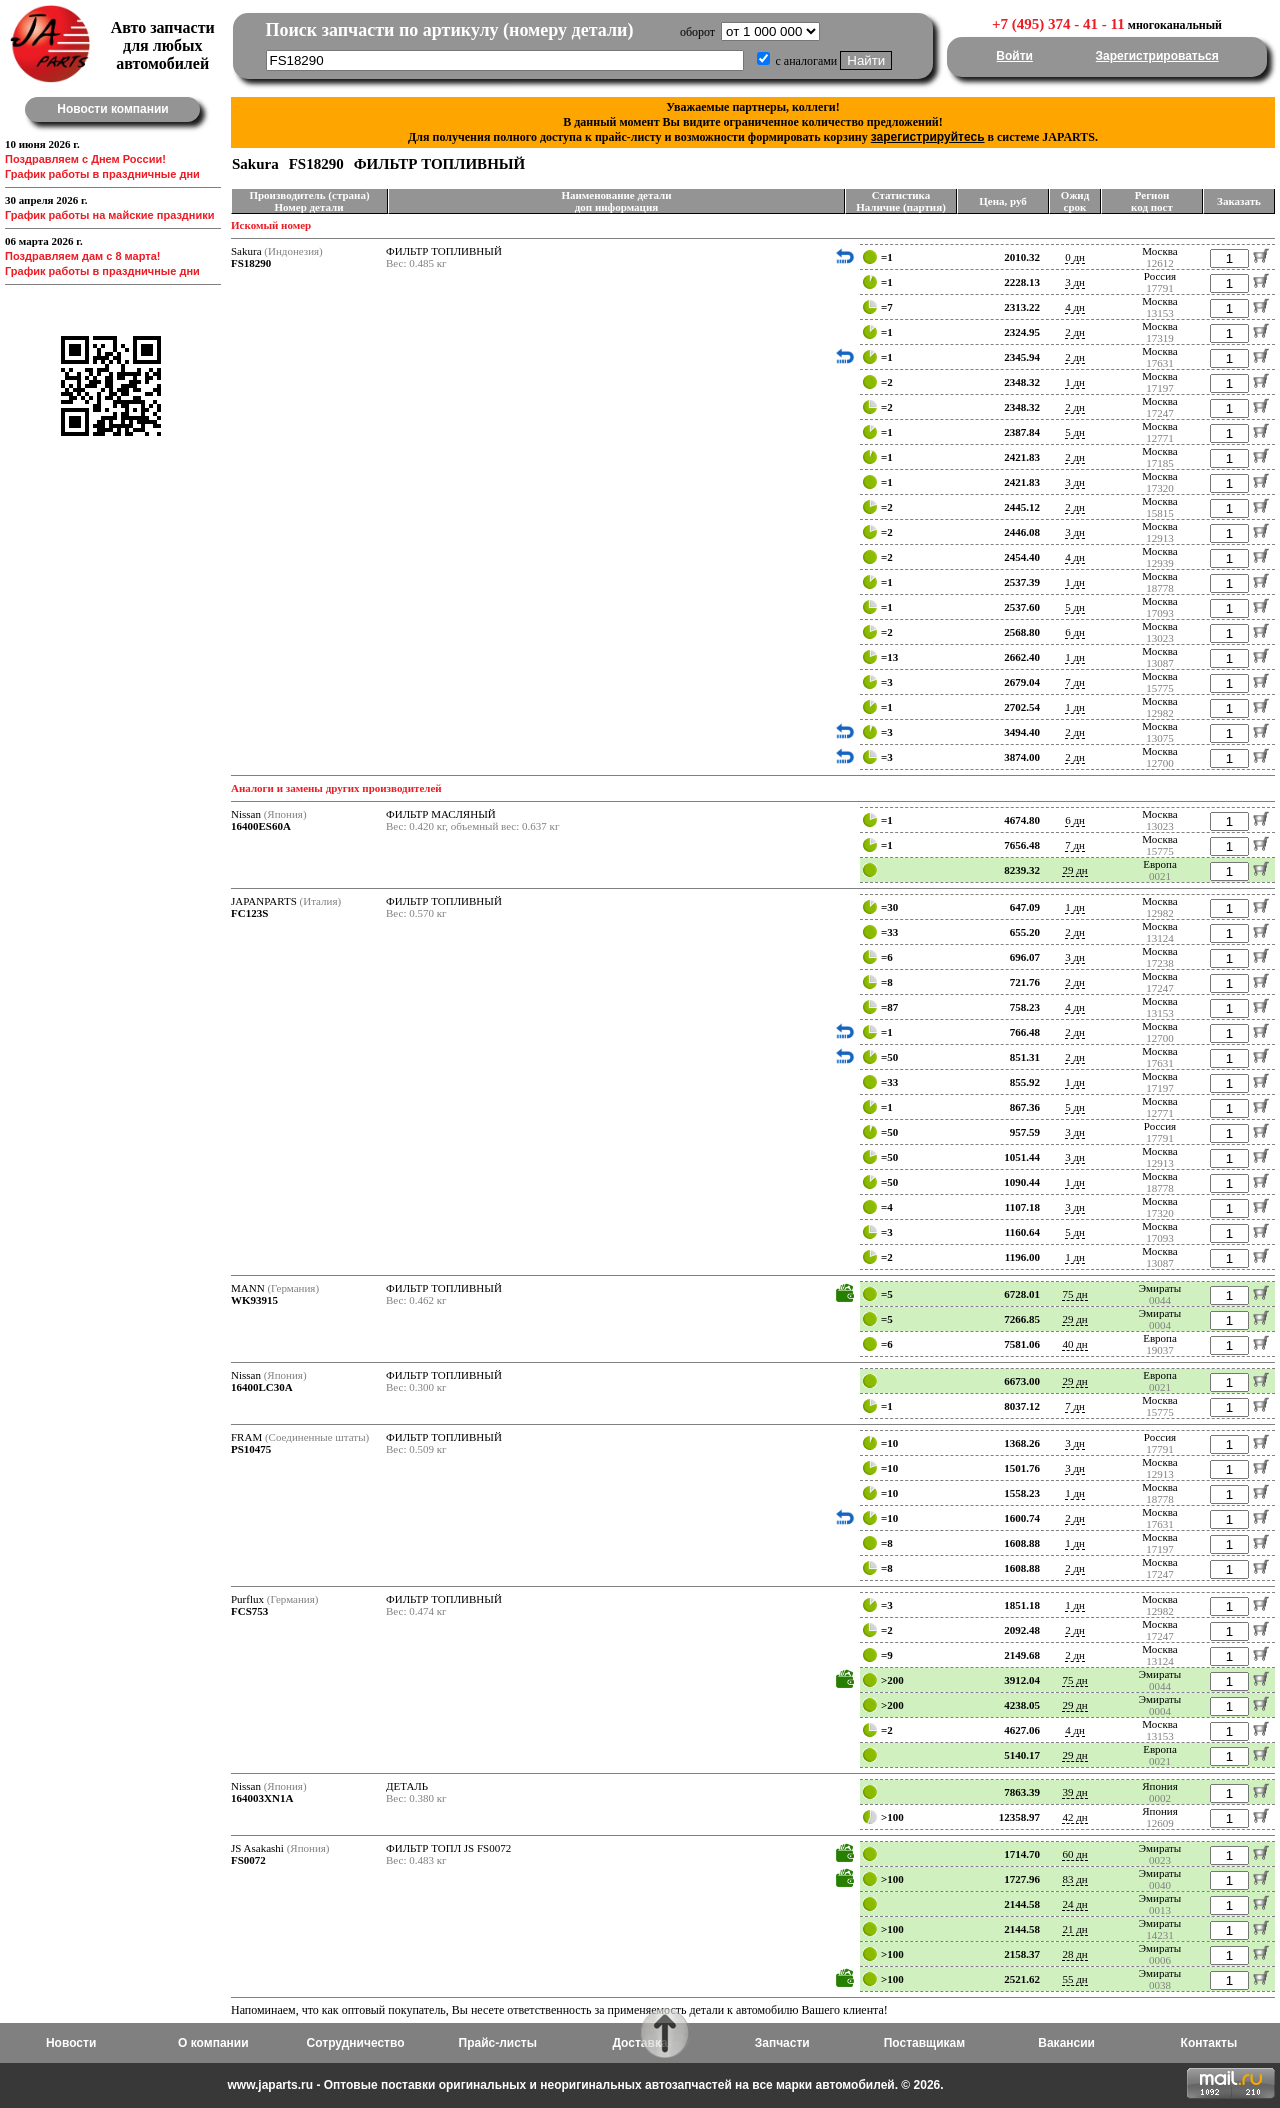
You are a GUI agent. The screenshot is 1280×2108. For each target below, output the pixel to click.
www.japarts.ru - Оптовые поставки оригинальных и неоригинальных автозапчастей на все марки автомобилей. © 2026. (585, 2085)
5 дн (1075, 432)
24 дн (1074, 1904)
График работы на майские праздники (110, 215)
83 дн (1074, 1879)
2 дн (1075, 332)
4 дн (1075, 307)
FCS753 (249, 1611)
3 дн (1075, 282)
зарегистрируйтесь (928, 137)
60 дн (1074, 1854)
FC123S (249, 913)
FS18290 (251, 263)
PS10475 (251, 1449)
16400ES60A (261, 826)
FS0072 (248, 1860)
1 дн (1075, 382)
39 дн (1074, 1792)
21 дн (1074, 1929)
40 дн (1074, 1344)
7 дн (1075, 682)
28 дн (1074, 1954)
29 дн (1074, 870)
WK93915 (254, 1300)
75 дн (1074, 1294)
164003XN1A (262, 1798)
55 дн (1074, 1979)
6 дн (1075, 632)
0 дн (1075, 257)
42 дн (1074, 1817)
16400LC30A (262, 1387)
